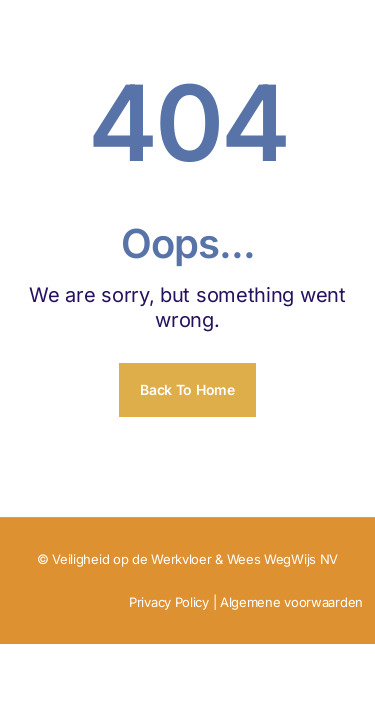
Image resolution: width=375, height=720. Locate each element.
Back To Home (187, 389)
